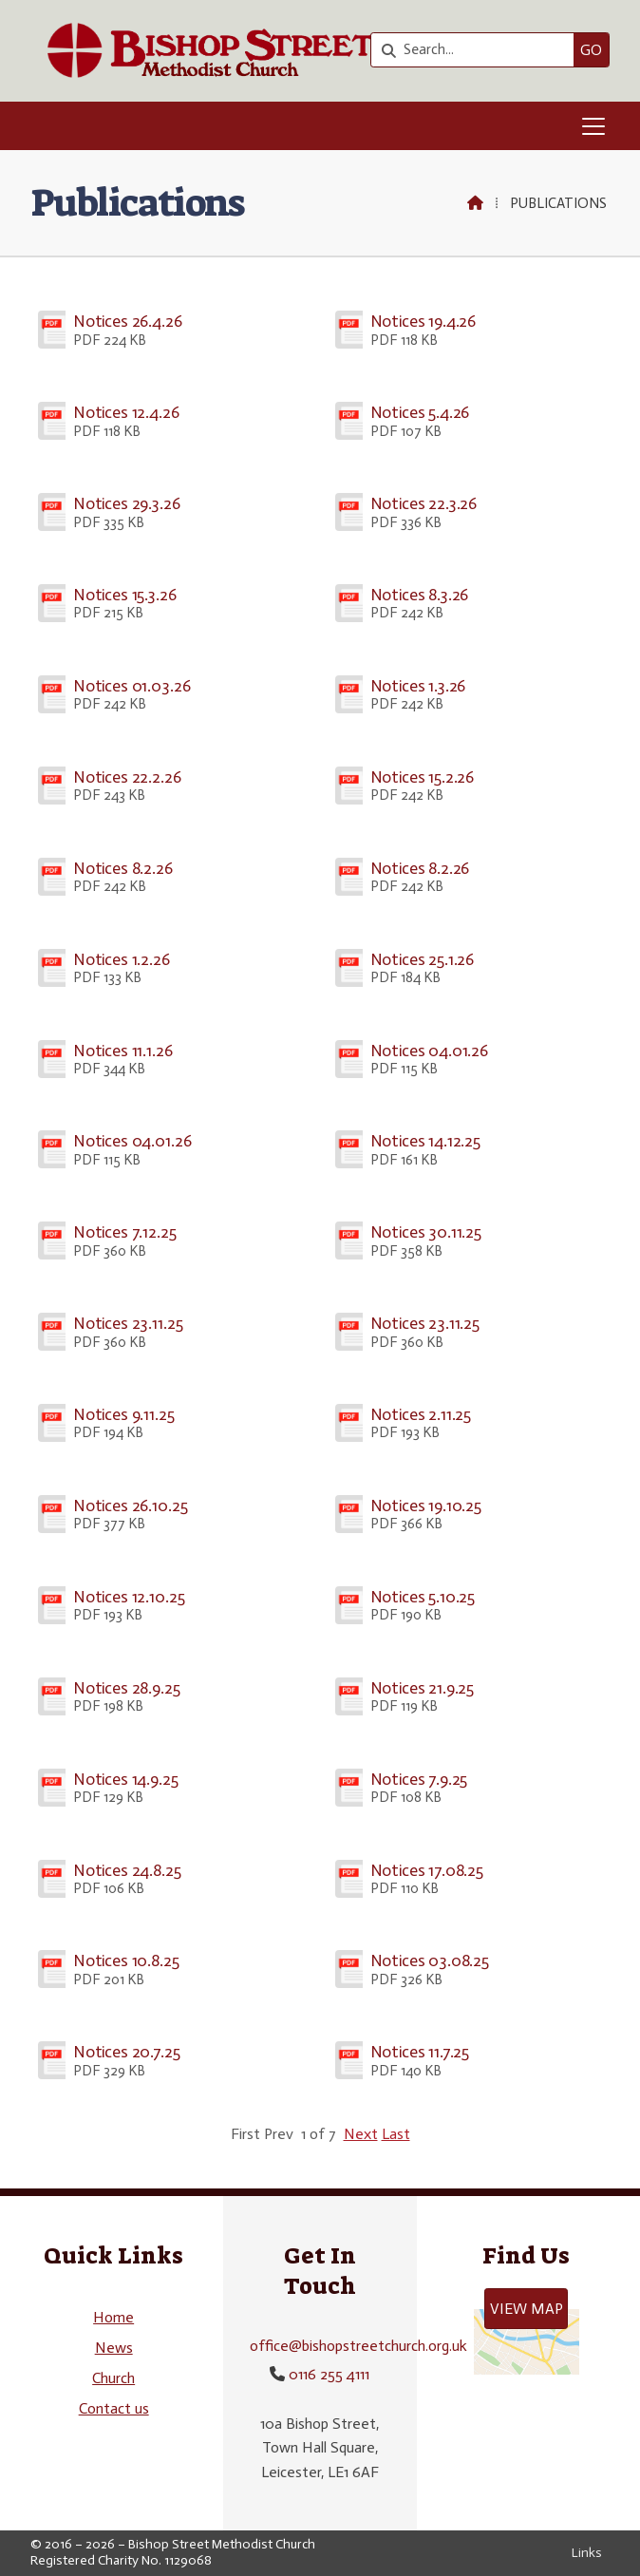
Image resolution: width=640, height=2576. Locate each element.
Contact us (114, 2408)
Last (396, 2134)
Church (113, 2378)
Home (113, 2317)
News (114, 2348)
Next (361, 2134)
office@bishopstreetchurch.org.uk (358, 2346)
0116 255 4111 (329, 2374)
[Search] (477, 49)
